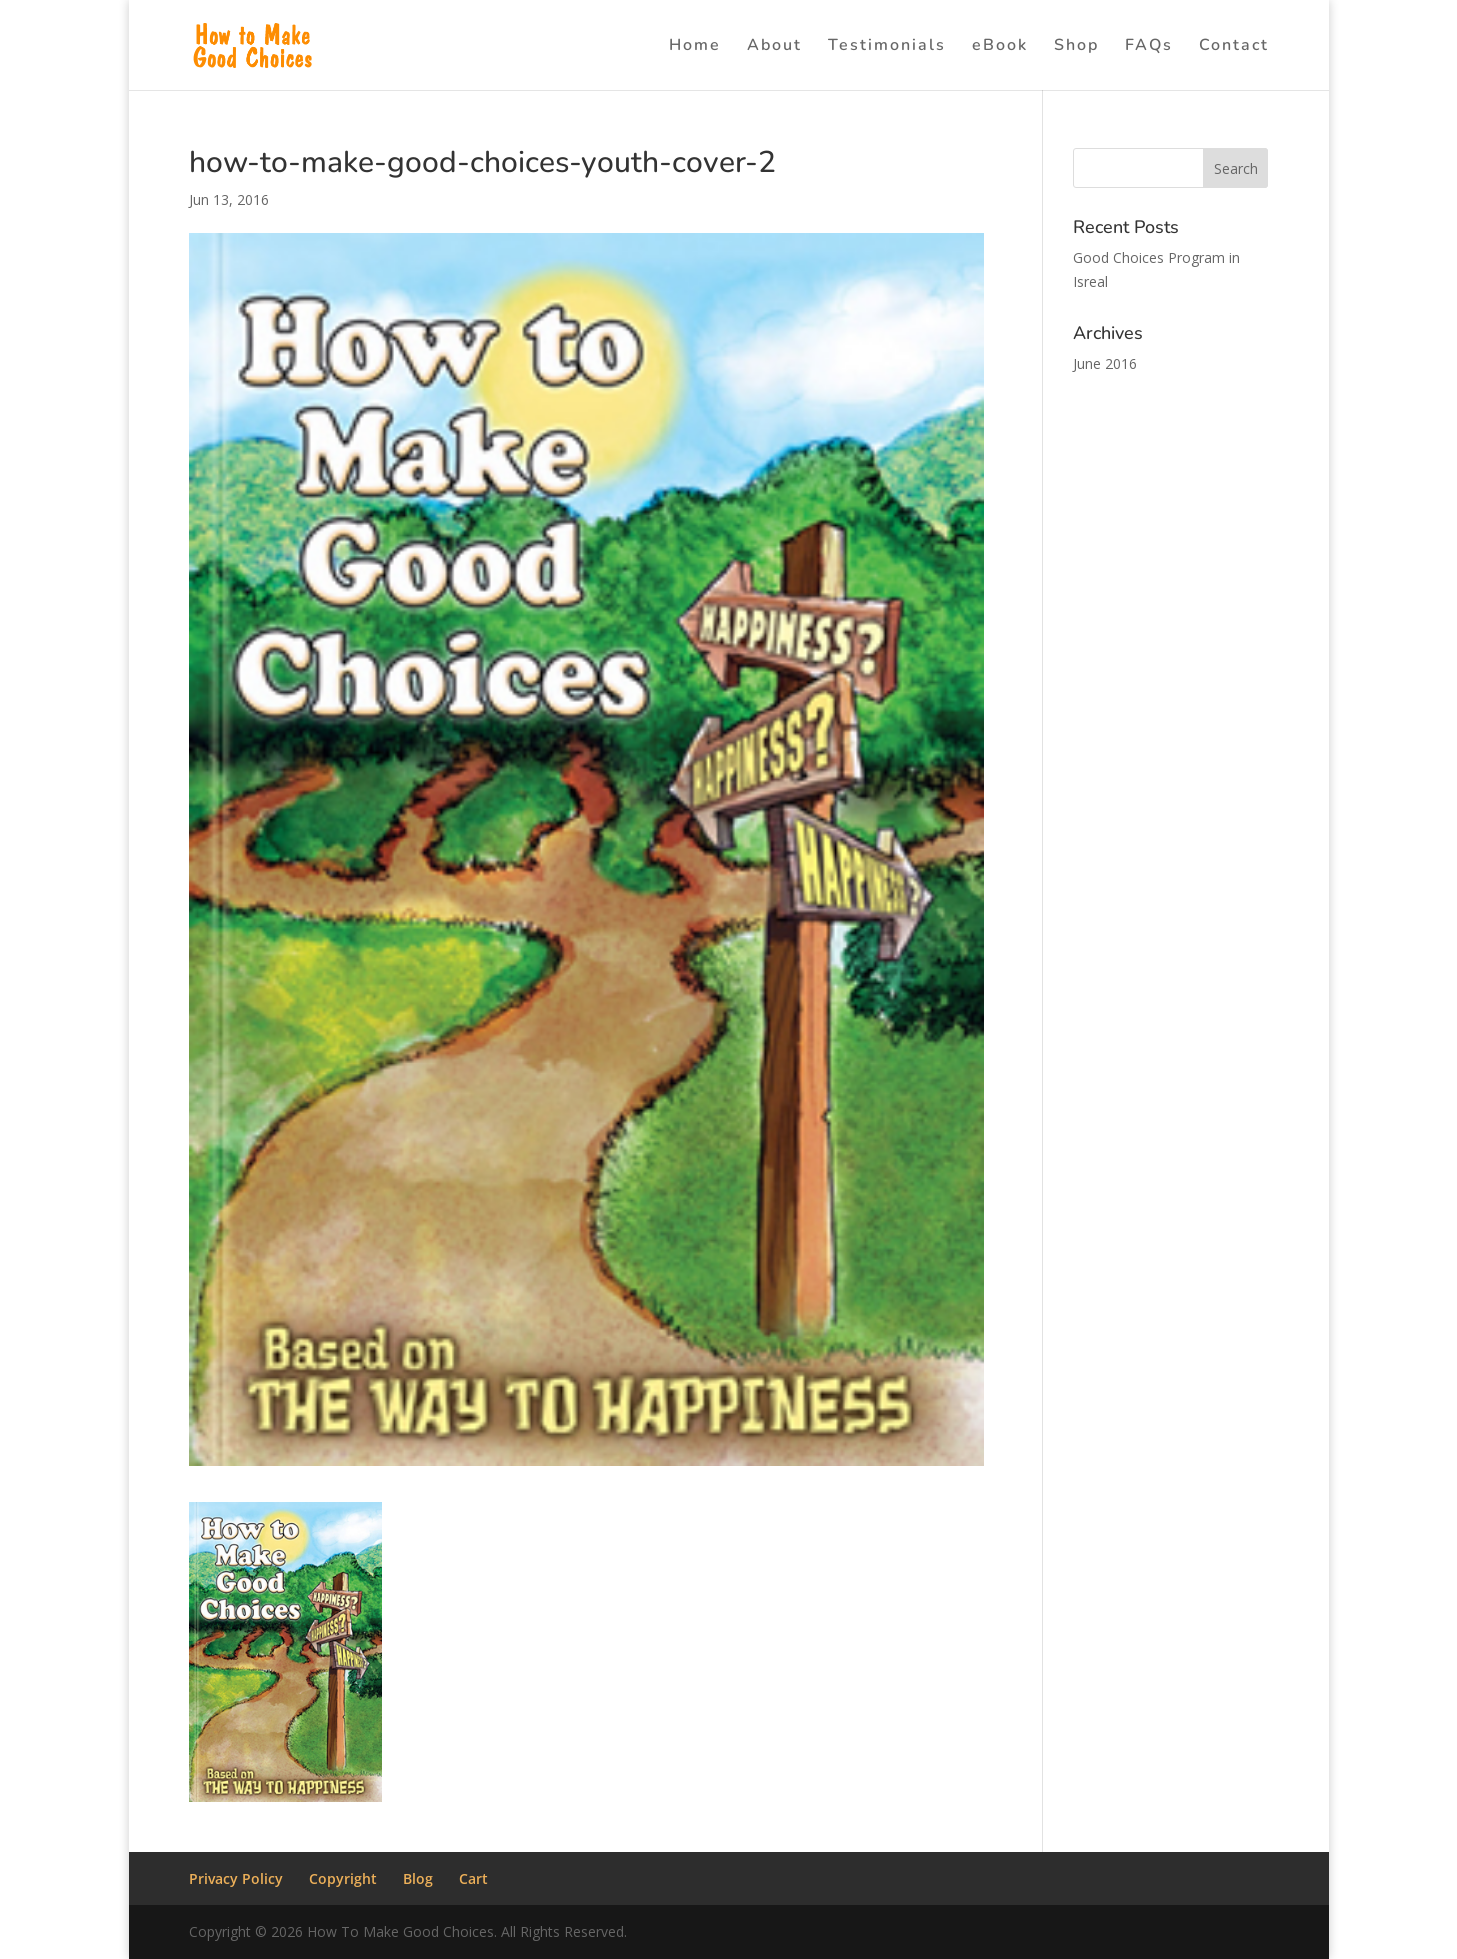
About (774, 47)
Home (695, 47)
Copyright (343, 1878)
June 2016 (1105, 363)
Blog (418, 1878)
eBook (1000, 47)
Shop (1076, 47)
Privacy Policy (236, 1878)
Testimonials (887, 47)
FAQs (1149, 47)
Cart (473, 1878)
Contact (1234, 47)
